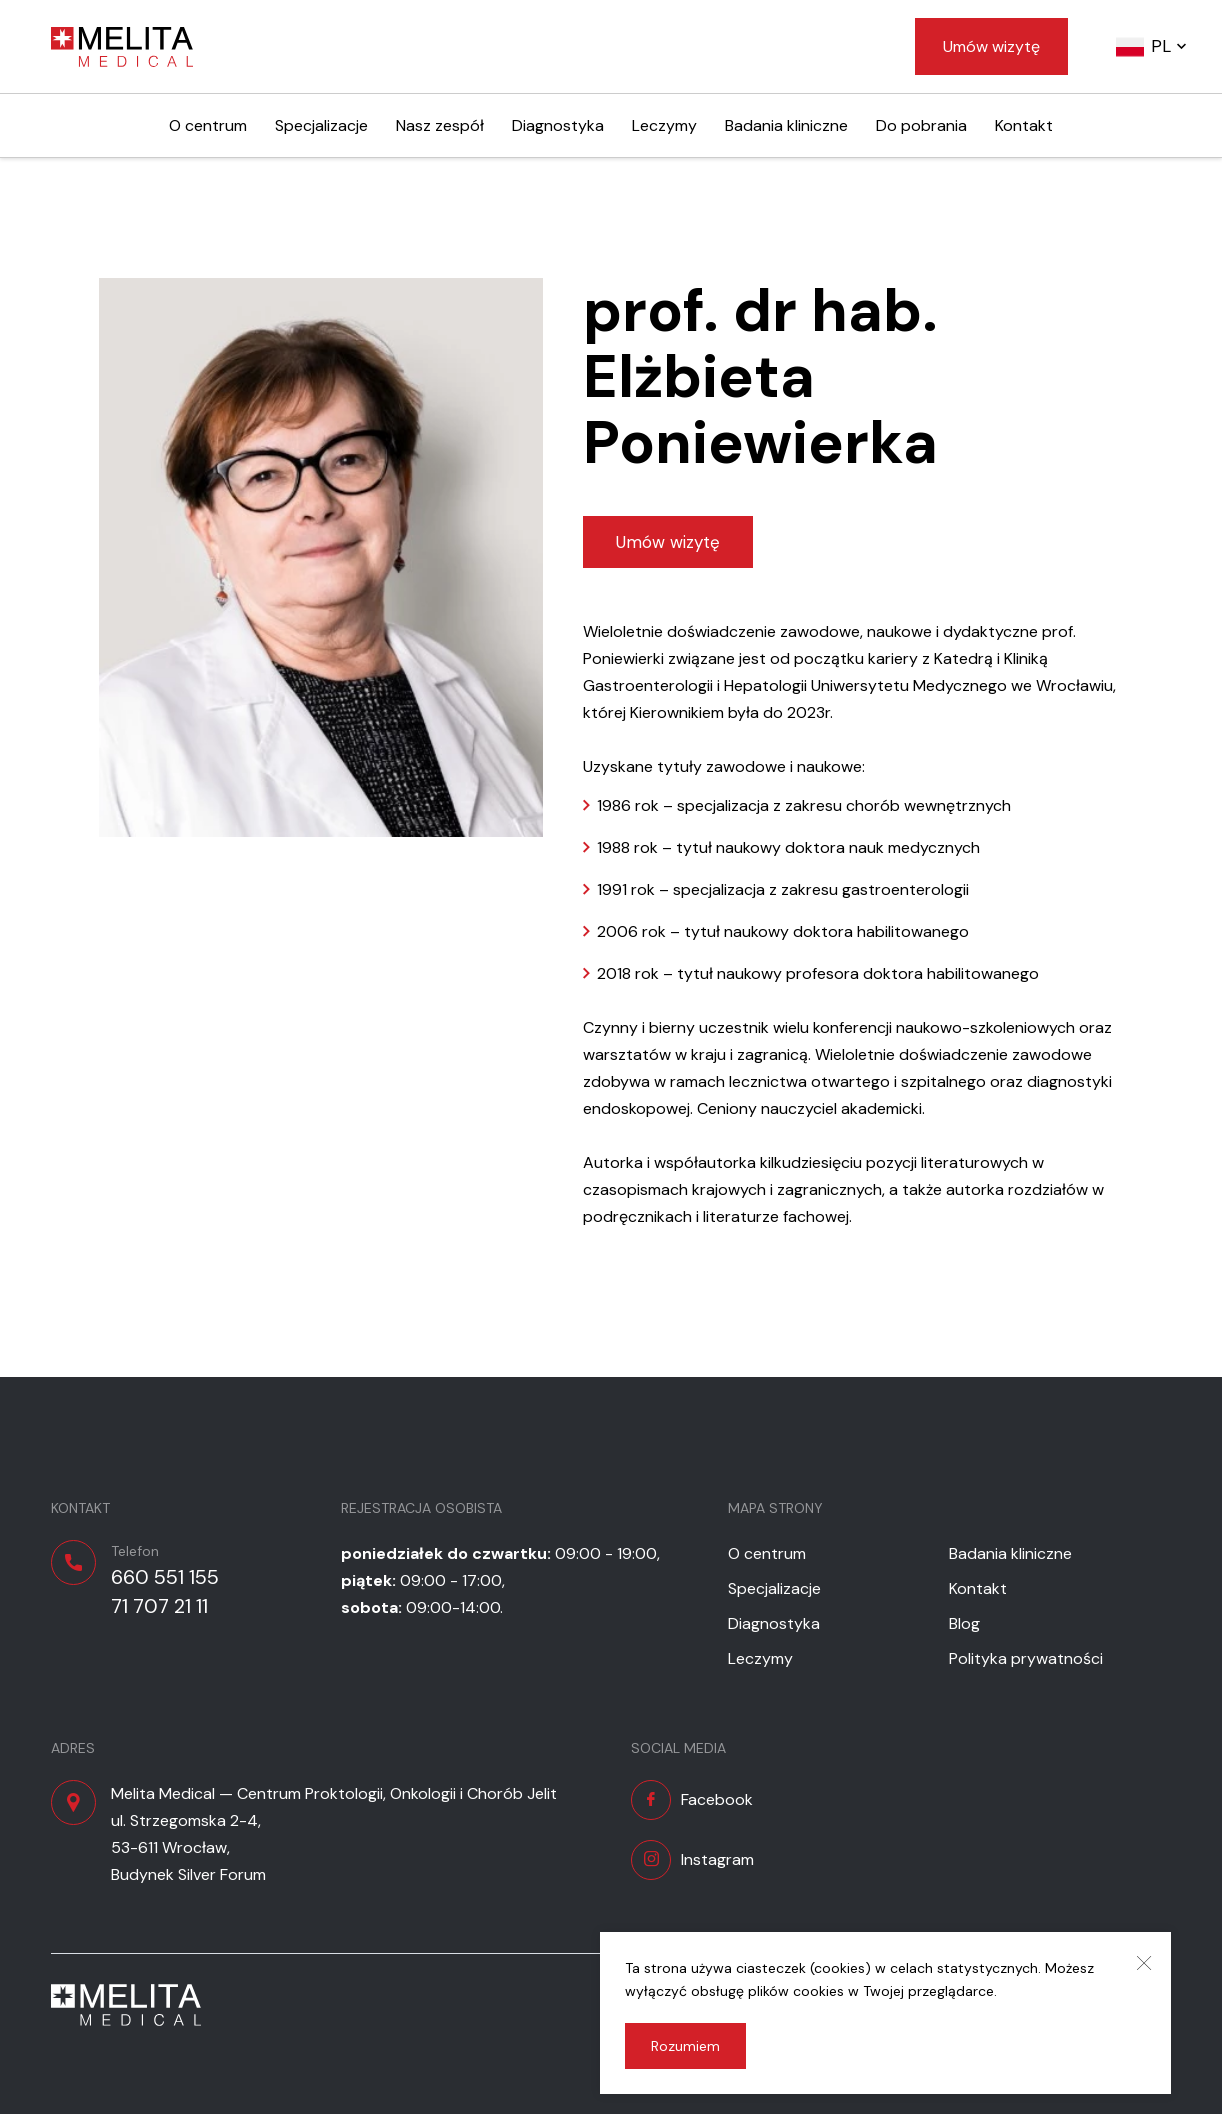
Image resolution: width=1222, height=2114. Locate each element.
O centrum (208, 125)
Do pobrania (921, 125)
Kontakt (1024, 125)
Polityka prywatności (1026, 1658)
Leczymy (664, 125)
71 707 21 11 (159, 1606)
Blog (964, 1623)
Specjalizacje (321, 125)
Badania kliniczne (786, 125)
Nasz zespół (440, 125)
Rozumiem (685, 2046)
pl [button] (1161, 46)
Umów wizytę (991, 46)
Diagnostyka (558, 125)
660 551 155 (165, 1577)
